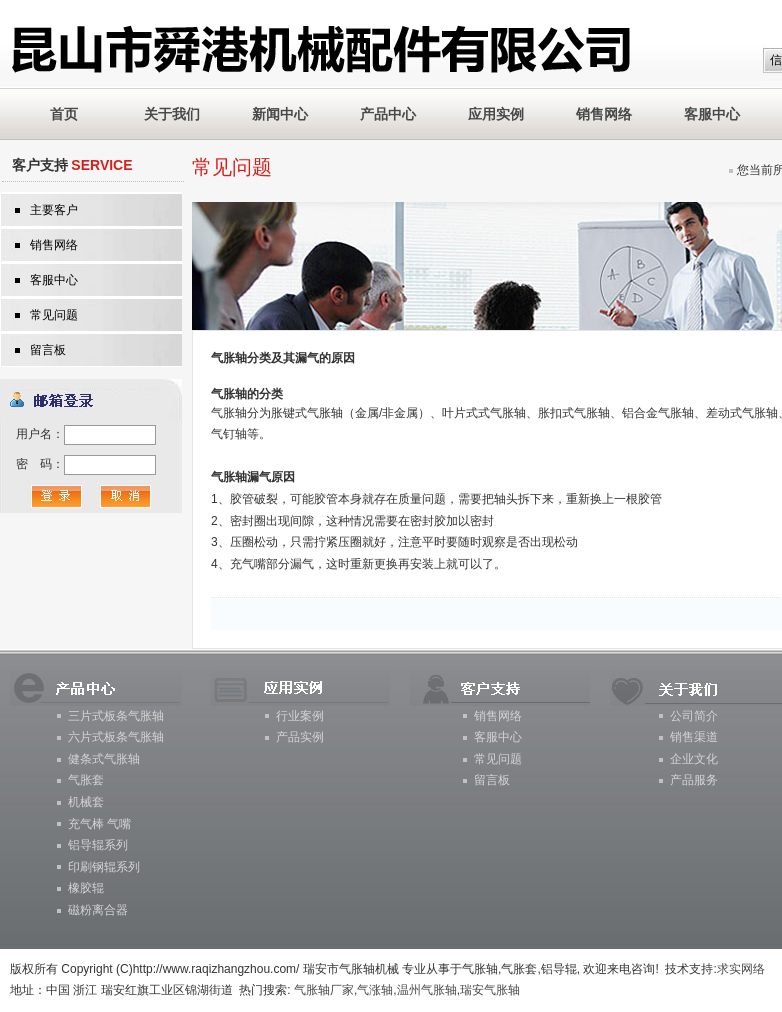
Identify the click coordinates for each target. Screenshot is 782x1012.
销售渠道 (694, 737)
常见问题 (54, 315)
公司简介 (694, 716)
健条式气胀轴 (104, 759)
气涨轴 (375, 990)
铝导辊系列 (98, 845)
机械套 (86, 802)
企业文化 (694, 759)
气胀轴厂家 (324, 990)
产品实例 (300, 737)
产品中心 (388, 114)
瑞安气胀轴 (490, 990)
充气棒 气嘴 (99, 824)
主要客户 (54, 210)
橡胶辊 (86, 888)
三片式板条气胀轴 (116, 716)
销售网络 (604, 114)
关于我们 (172, 114)
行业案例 (300, 716)
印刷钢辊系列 (104, 867)
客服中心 (712, 114)
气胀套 (86, 780)
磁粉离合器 (98, 910)
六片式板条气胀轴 (116, 737)
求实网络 (741, 969)
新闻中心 (280, 114)
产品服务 (694, 780)
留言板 (48, 350)
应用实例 (496, 114)
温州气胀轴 (427, 990)
